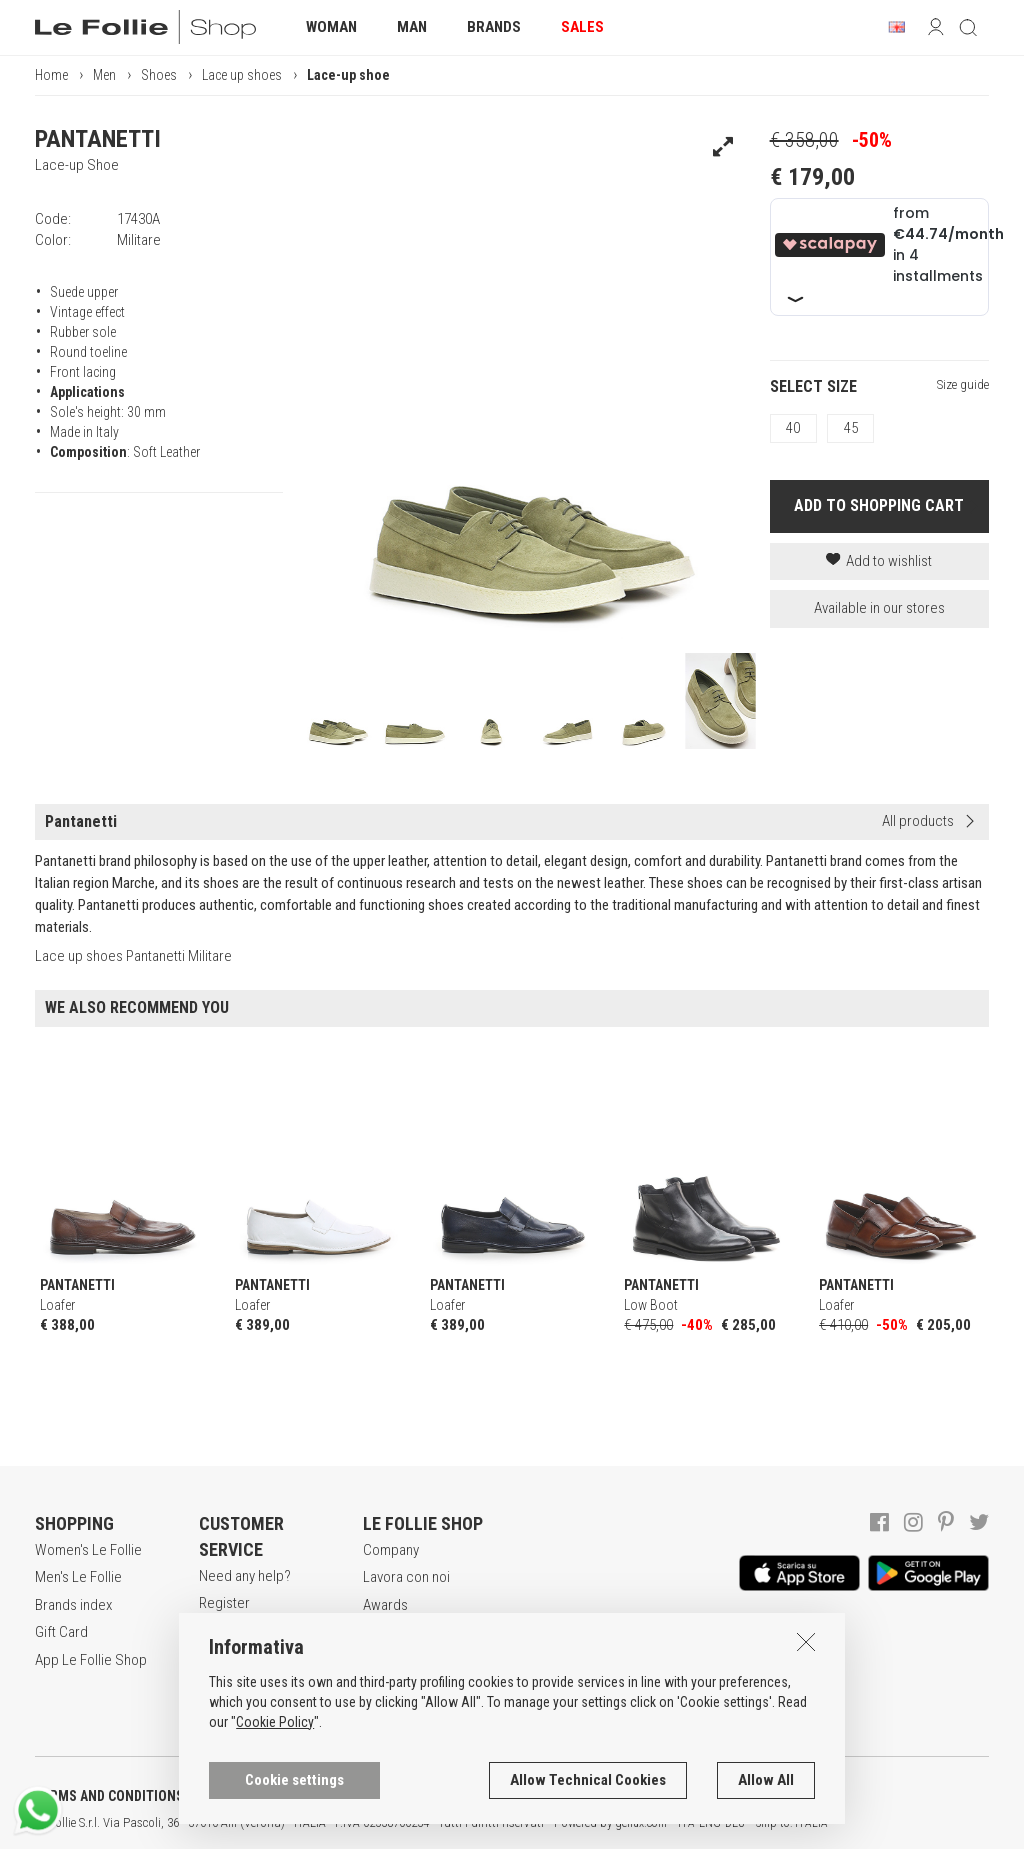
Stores (383, 1632)
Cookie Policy (275, 1838)
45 (851, 428)
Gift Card (61, 1632)
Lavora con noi (406, 1577)
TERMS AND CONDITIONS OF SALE (135, 1796)
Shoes (159, 75)
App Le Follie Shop (91, 1660)
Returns (222, 1707)
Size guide (963, 384)
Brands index (73, 1605)
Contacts (390, 1660)
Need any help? (245, 1576)
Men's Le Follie (78, 1577)
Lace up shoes (242, 75)
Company (391, 1550)
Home (51, 75)
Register (224, 1603)
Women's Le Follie (88, 1550)
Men (104, 75)
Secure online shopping (241, 1641)
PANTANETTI (98, 139)
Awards (385, 1605)
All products (918, 821)
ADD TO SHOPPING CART (879, 505)
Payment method (249, 1679)
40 (793, 428)
